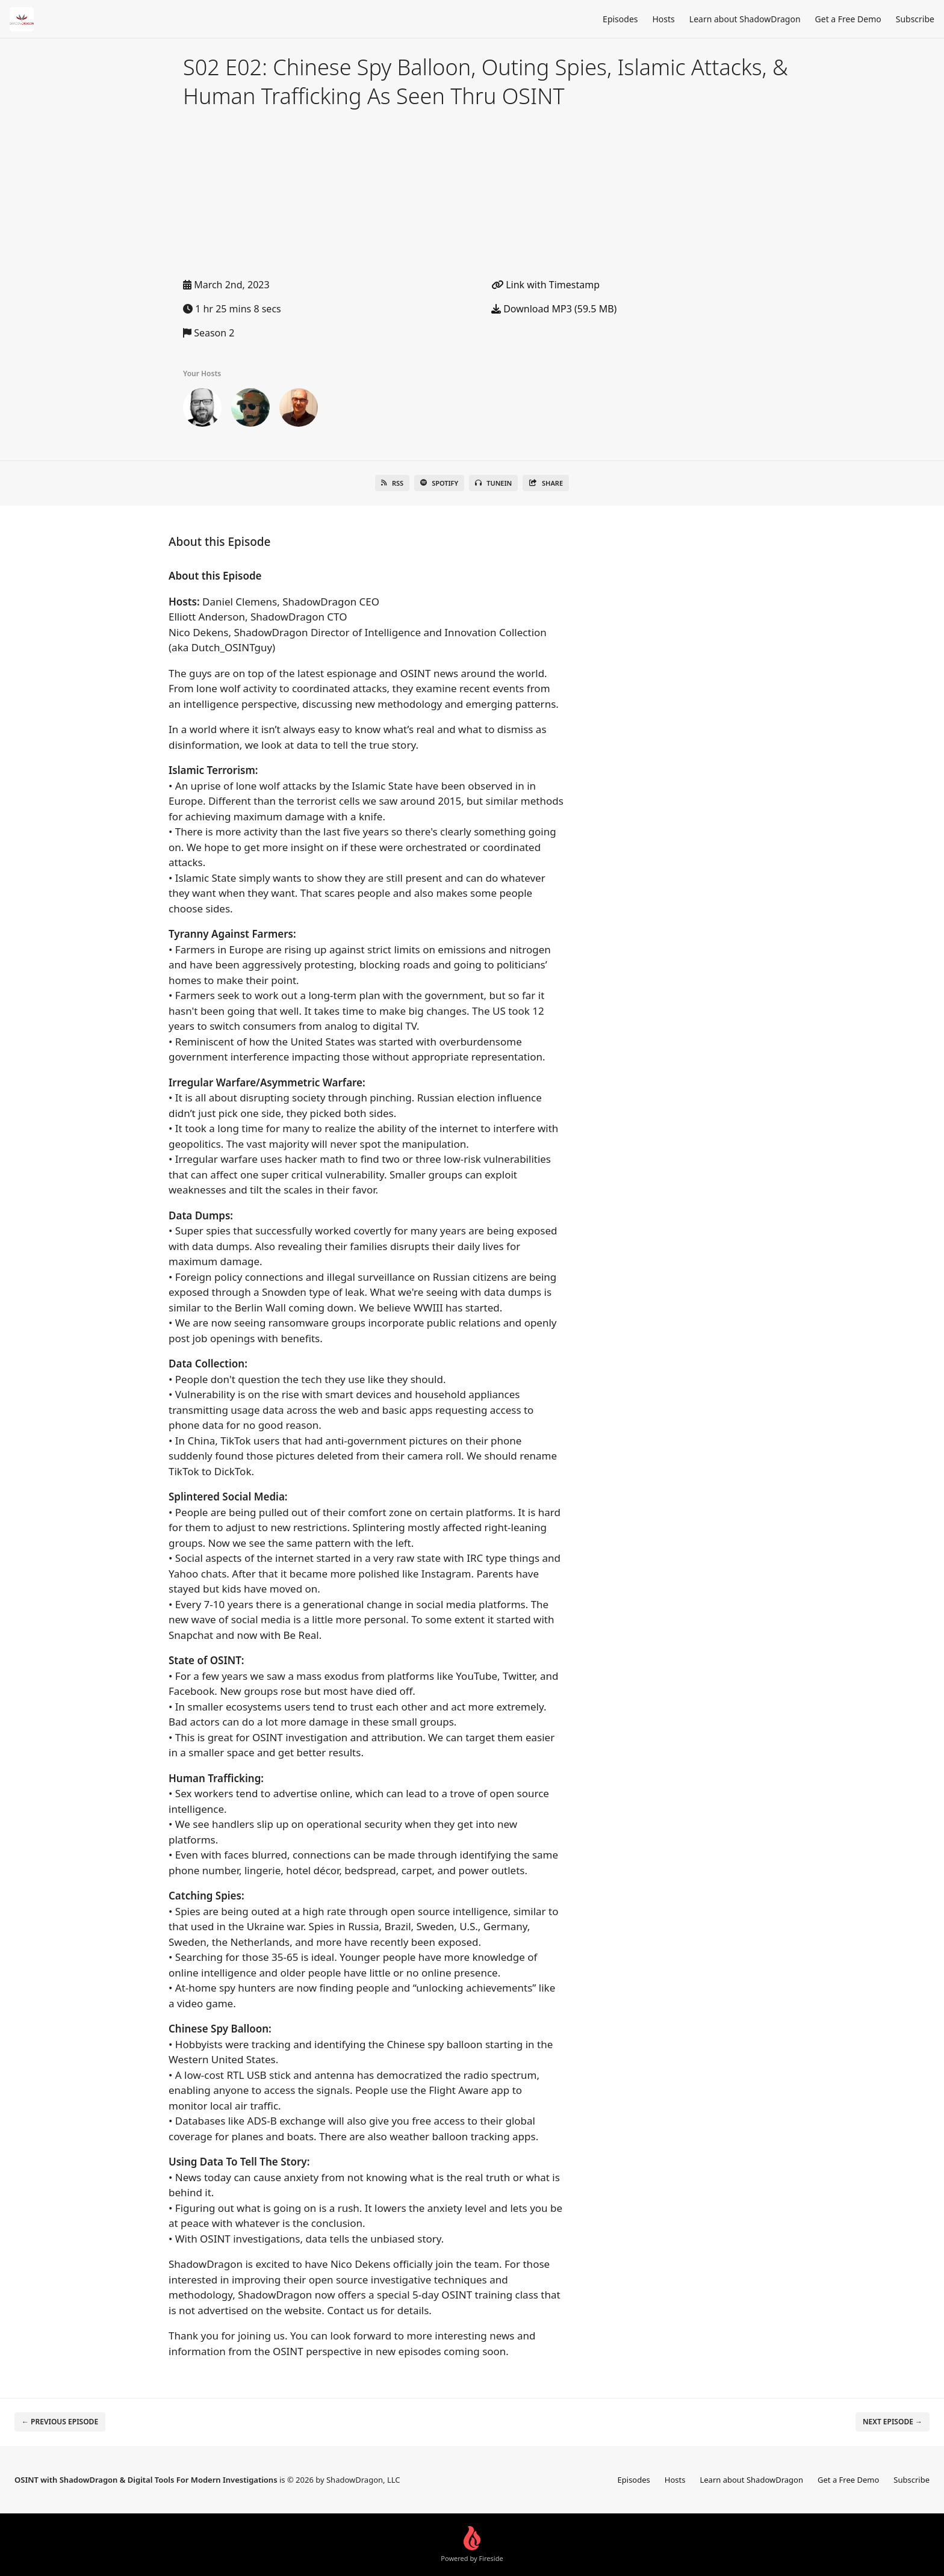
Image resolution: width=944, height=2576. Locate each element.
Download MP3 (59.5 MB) (553, 308)
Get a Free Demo (848, 19)
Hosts (664, 19)
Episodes (620, 19)
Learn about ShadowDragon (745, 19)
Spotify (439, 483)
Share (546, 483)
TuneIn (493, 483)
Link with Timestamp (545, 284)
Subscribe (915, 19)
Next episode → (892, 2422)
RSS (392, 483)
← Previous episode (60, 2422)
